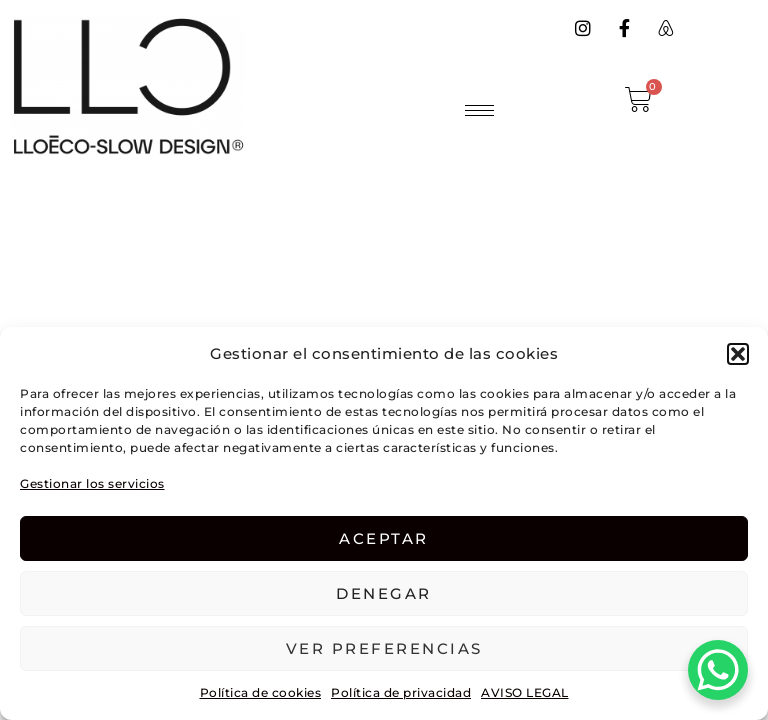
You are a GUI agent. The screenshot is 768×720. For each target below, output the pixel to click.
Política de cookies (261, 692)
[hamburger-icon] (479, 110)
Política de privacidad (401, 692)
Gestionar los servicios (92, 483)
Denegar (384, 593)
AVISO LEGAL (525, 692)
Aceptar (384, 538)
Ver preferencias (384, 648)
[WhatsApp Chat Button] (718, 670)
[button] (738, 354)
